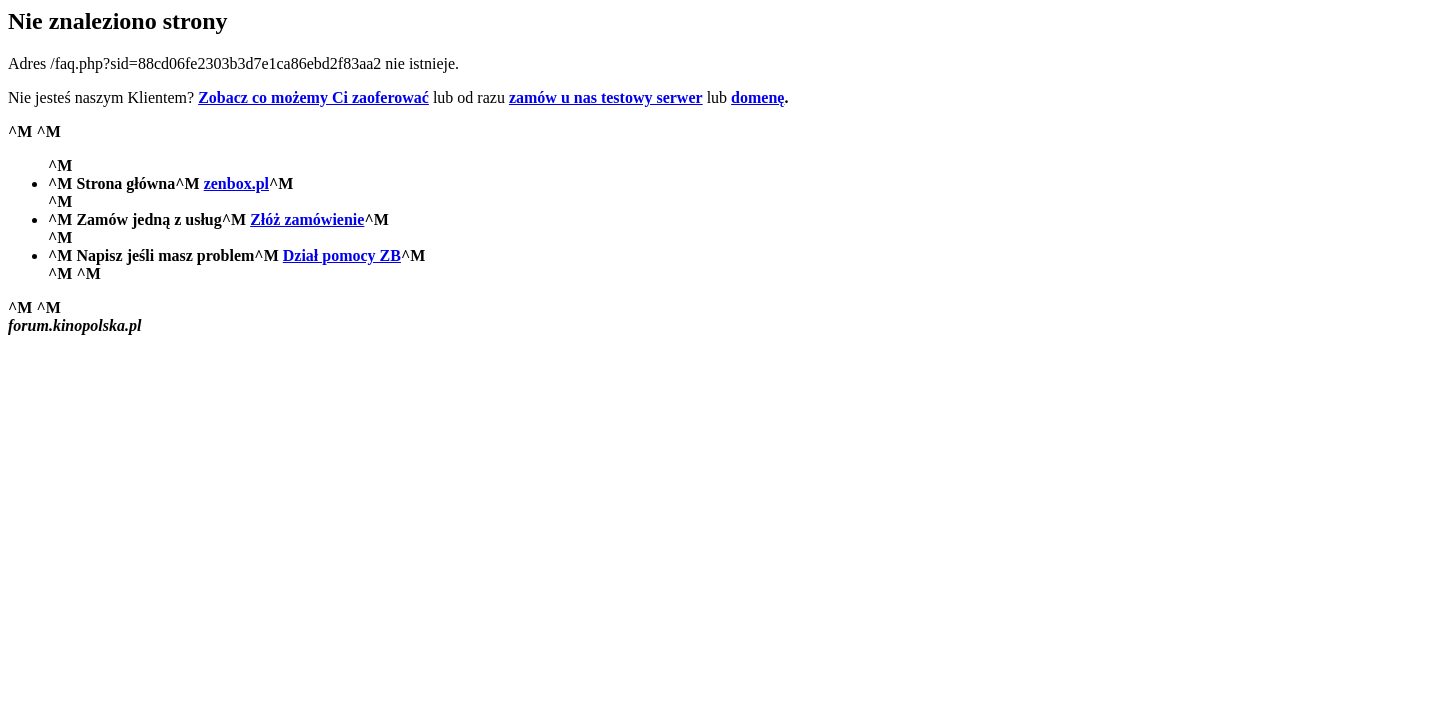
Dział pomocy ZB (342, 255)
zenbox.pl (236, 183)
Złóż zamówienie (307, 219)
